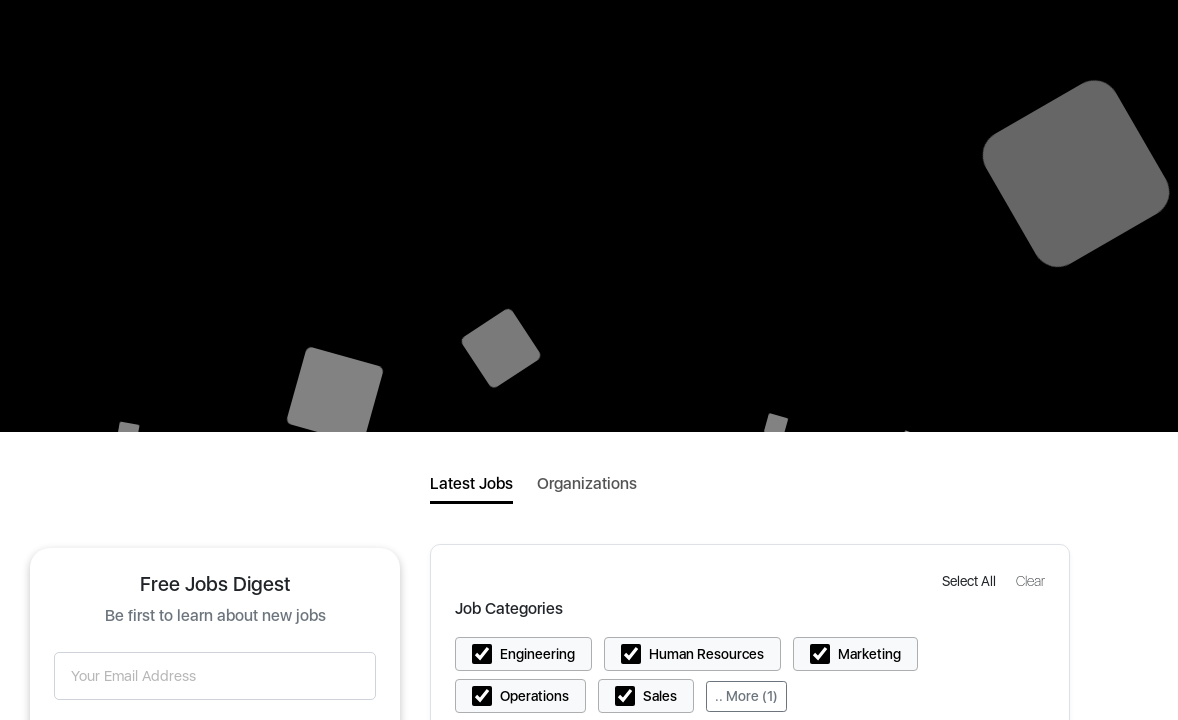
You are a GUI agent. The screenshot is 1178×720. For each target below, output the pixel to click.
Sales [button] (660, 696)
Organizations (587, 483)
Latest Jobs (471, 483)
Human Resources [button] (706, 654)
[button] (971, 580)
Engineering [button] (537, 654)
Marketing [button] (869, 654)
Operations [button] (534, 696)
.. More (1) (746, 696)
